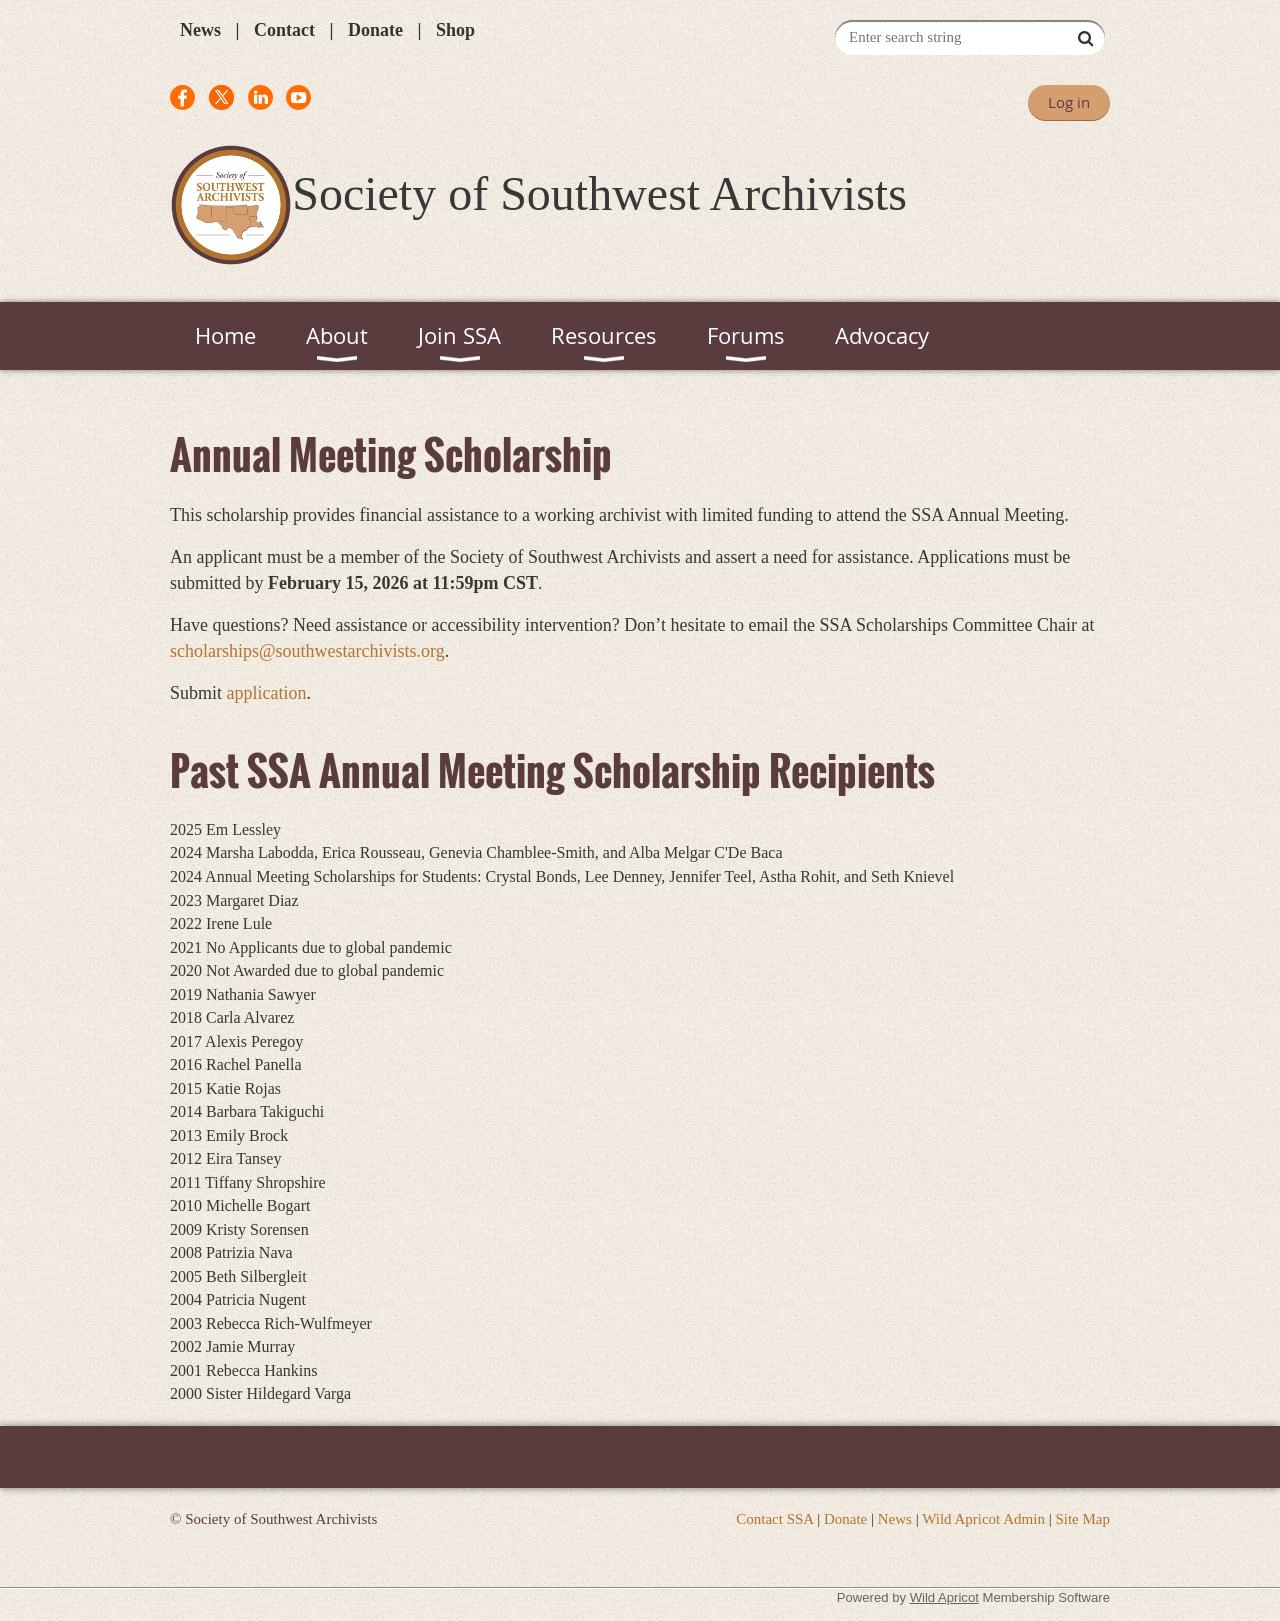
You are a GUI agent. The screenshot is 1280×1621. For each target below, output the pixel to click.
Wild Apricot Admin (983, 1519)
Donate (375, 30)
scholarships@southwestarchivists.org (307, 651)
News (200, 30)
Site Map (1082, 1519)
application (267, 693)
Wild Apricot (944, 1597)
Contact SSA (774, 1519)
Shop (455, 30)
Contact (284, 30)
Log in (1069, 102)
